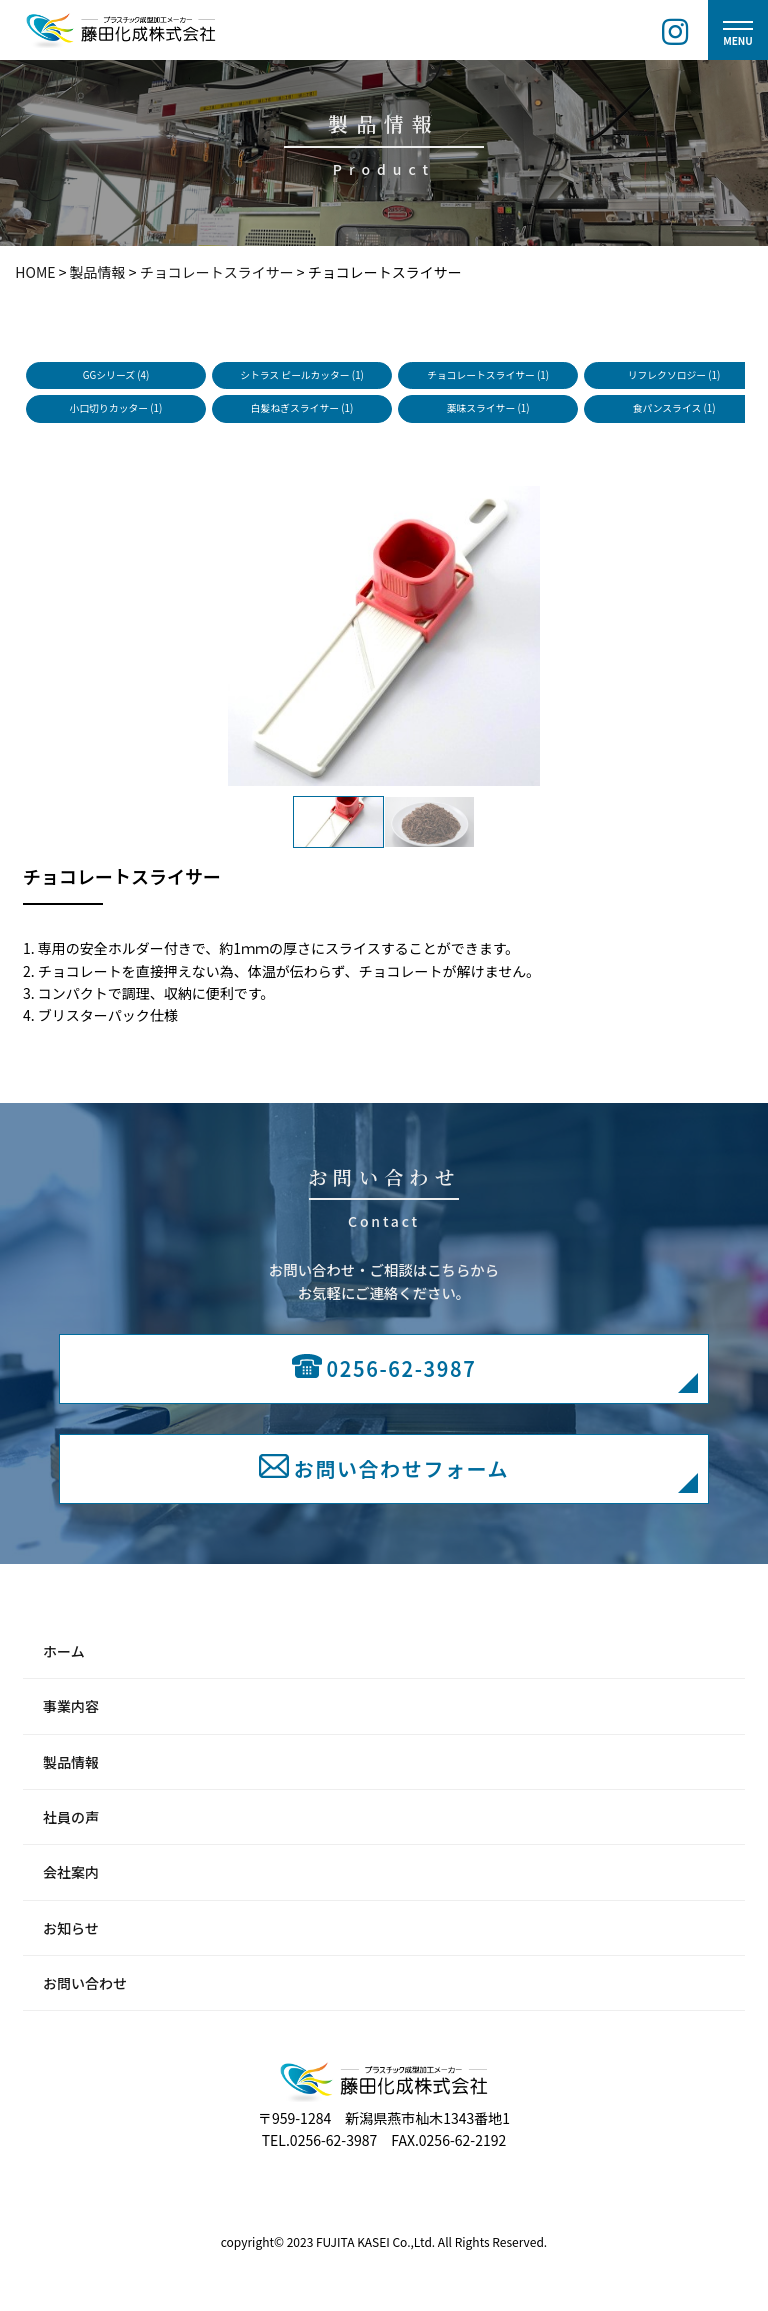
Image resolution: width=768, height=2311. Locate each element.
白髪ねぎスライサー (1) (302, 408)
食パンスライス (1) (674, 408)
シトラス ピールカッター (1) (302, 375)
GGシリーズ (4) (116, 375)
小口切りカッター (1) (116, 408)
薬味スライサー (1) (488, 408)
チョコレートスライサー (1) (488, 375)
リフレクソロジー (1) (674, 375)
